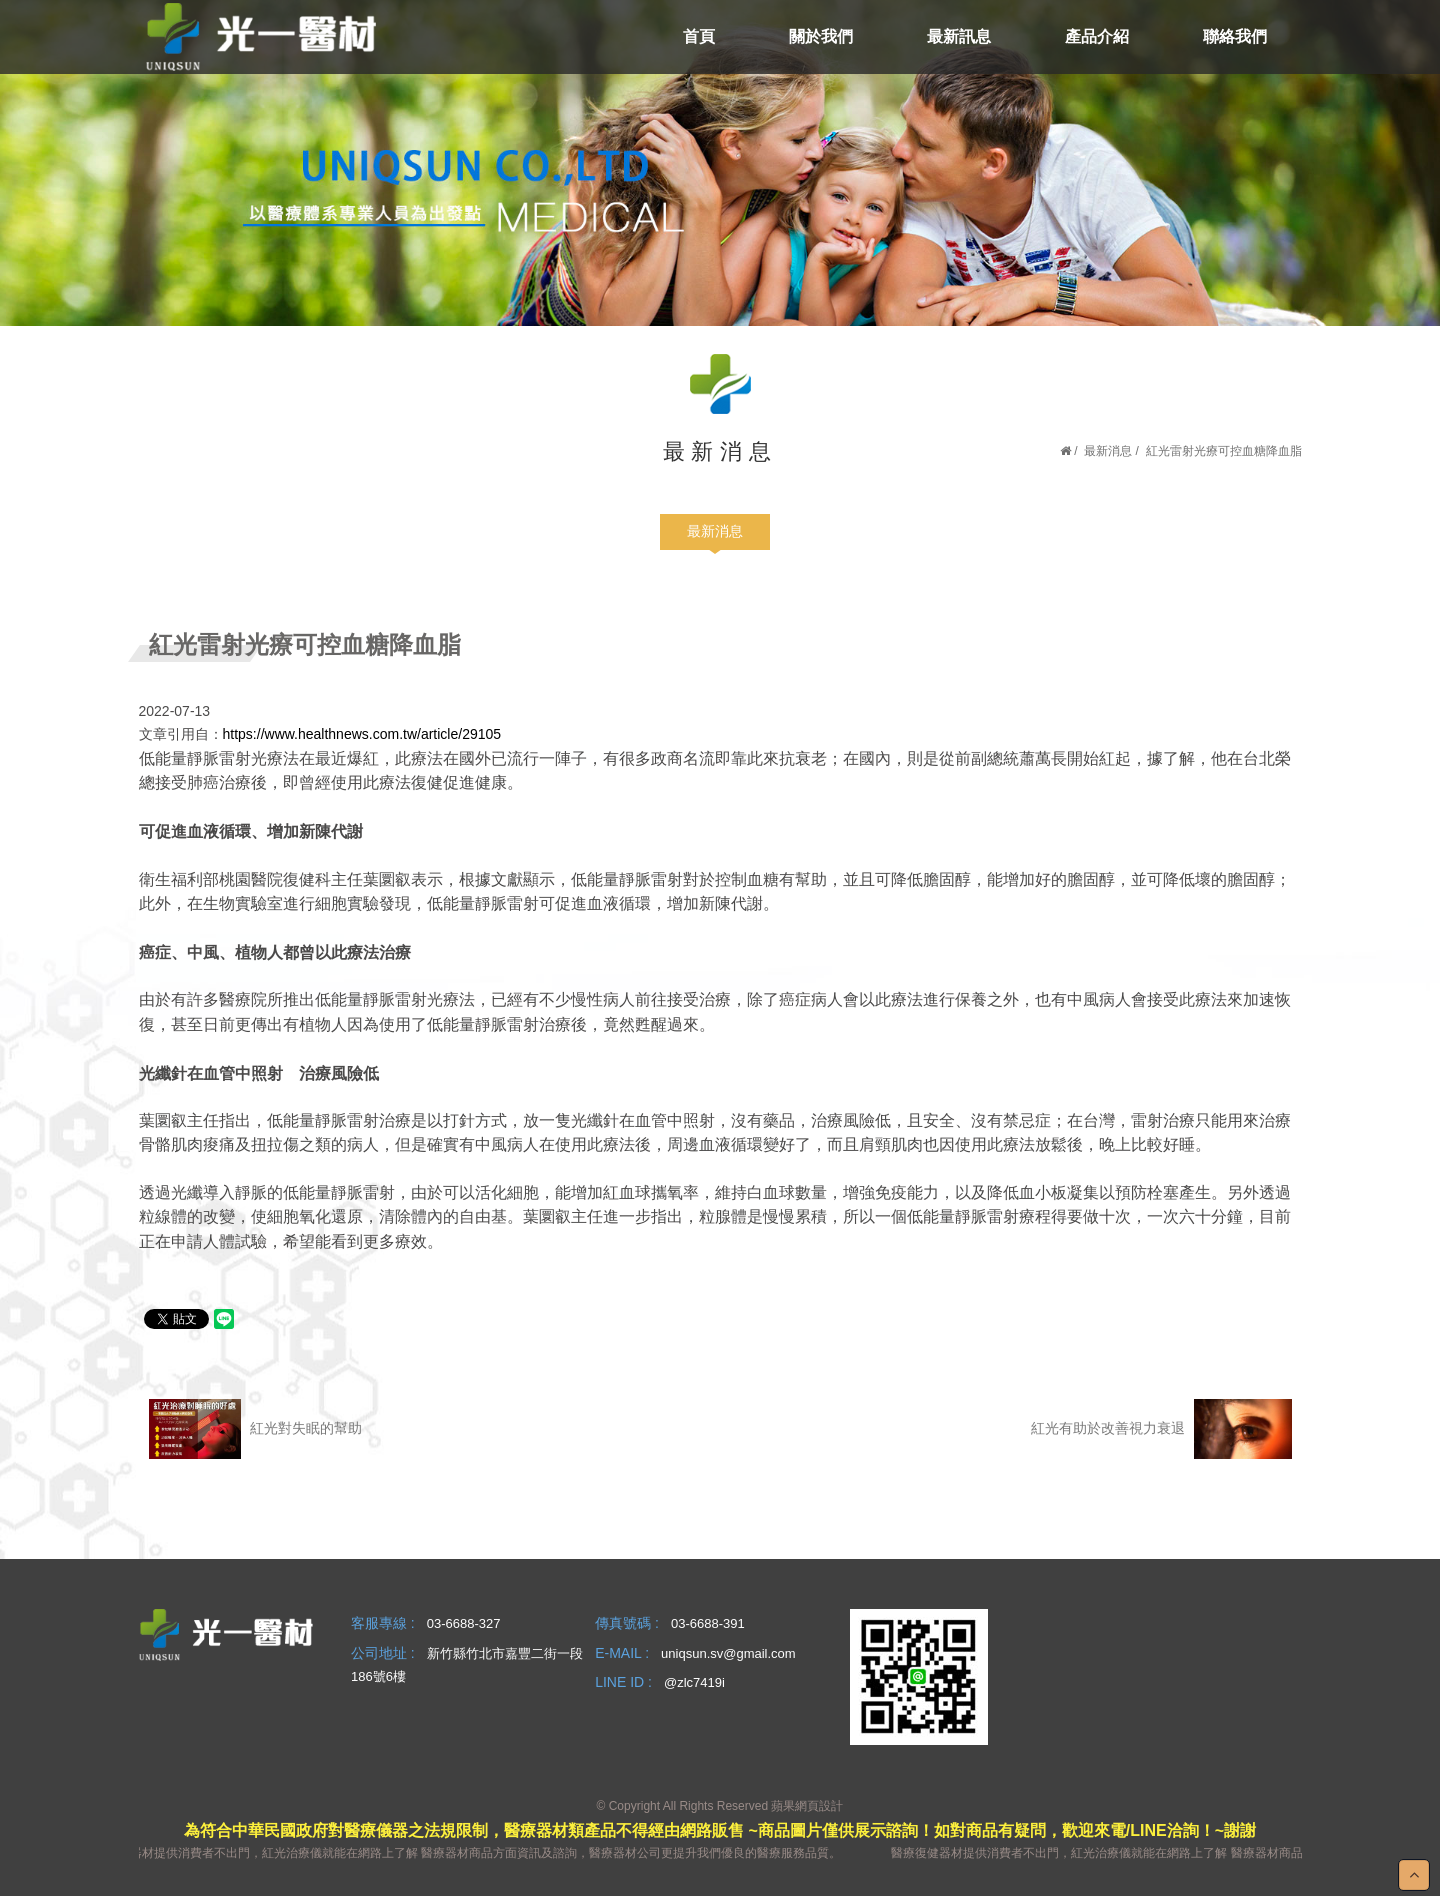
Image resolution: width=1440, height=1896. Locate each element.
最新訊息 (959, 36)
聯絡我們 (1235, 36)
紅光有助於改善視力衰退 (1161, 1429)
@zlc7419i (694, 1682)
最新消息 (1108, 451)
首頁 (699, 36)
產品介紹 (1097, 36)
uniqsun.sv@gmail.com (728, 1653)
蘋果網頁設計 (807, 1806)
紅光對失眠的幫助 (256, 1429)
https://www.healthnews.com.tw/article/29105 (362, 734)
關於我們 (821, 36)
